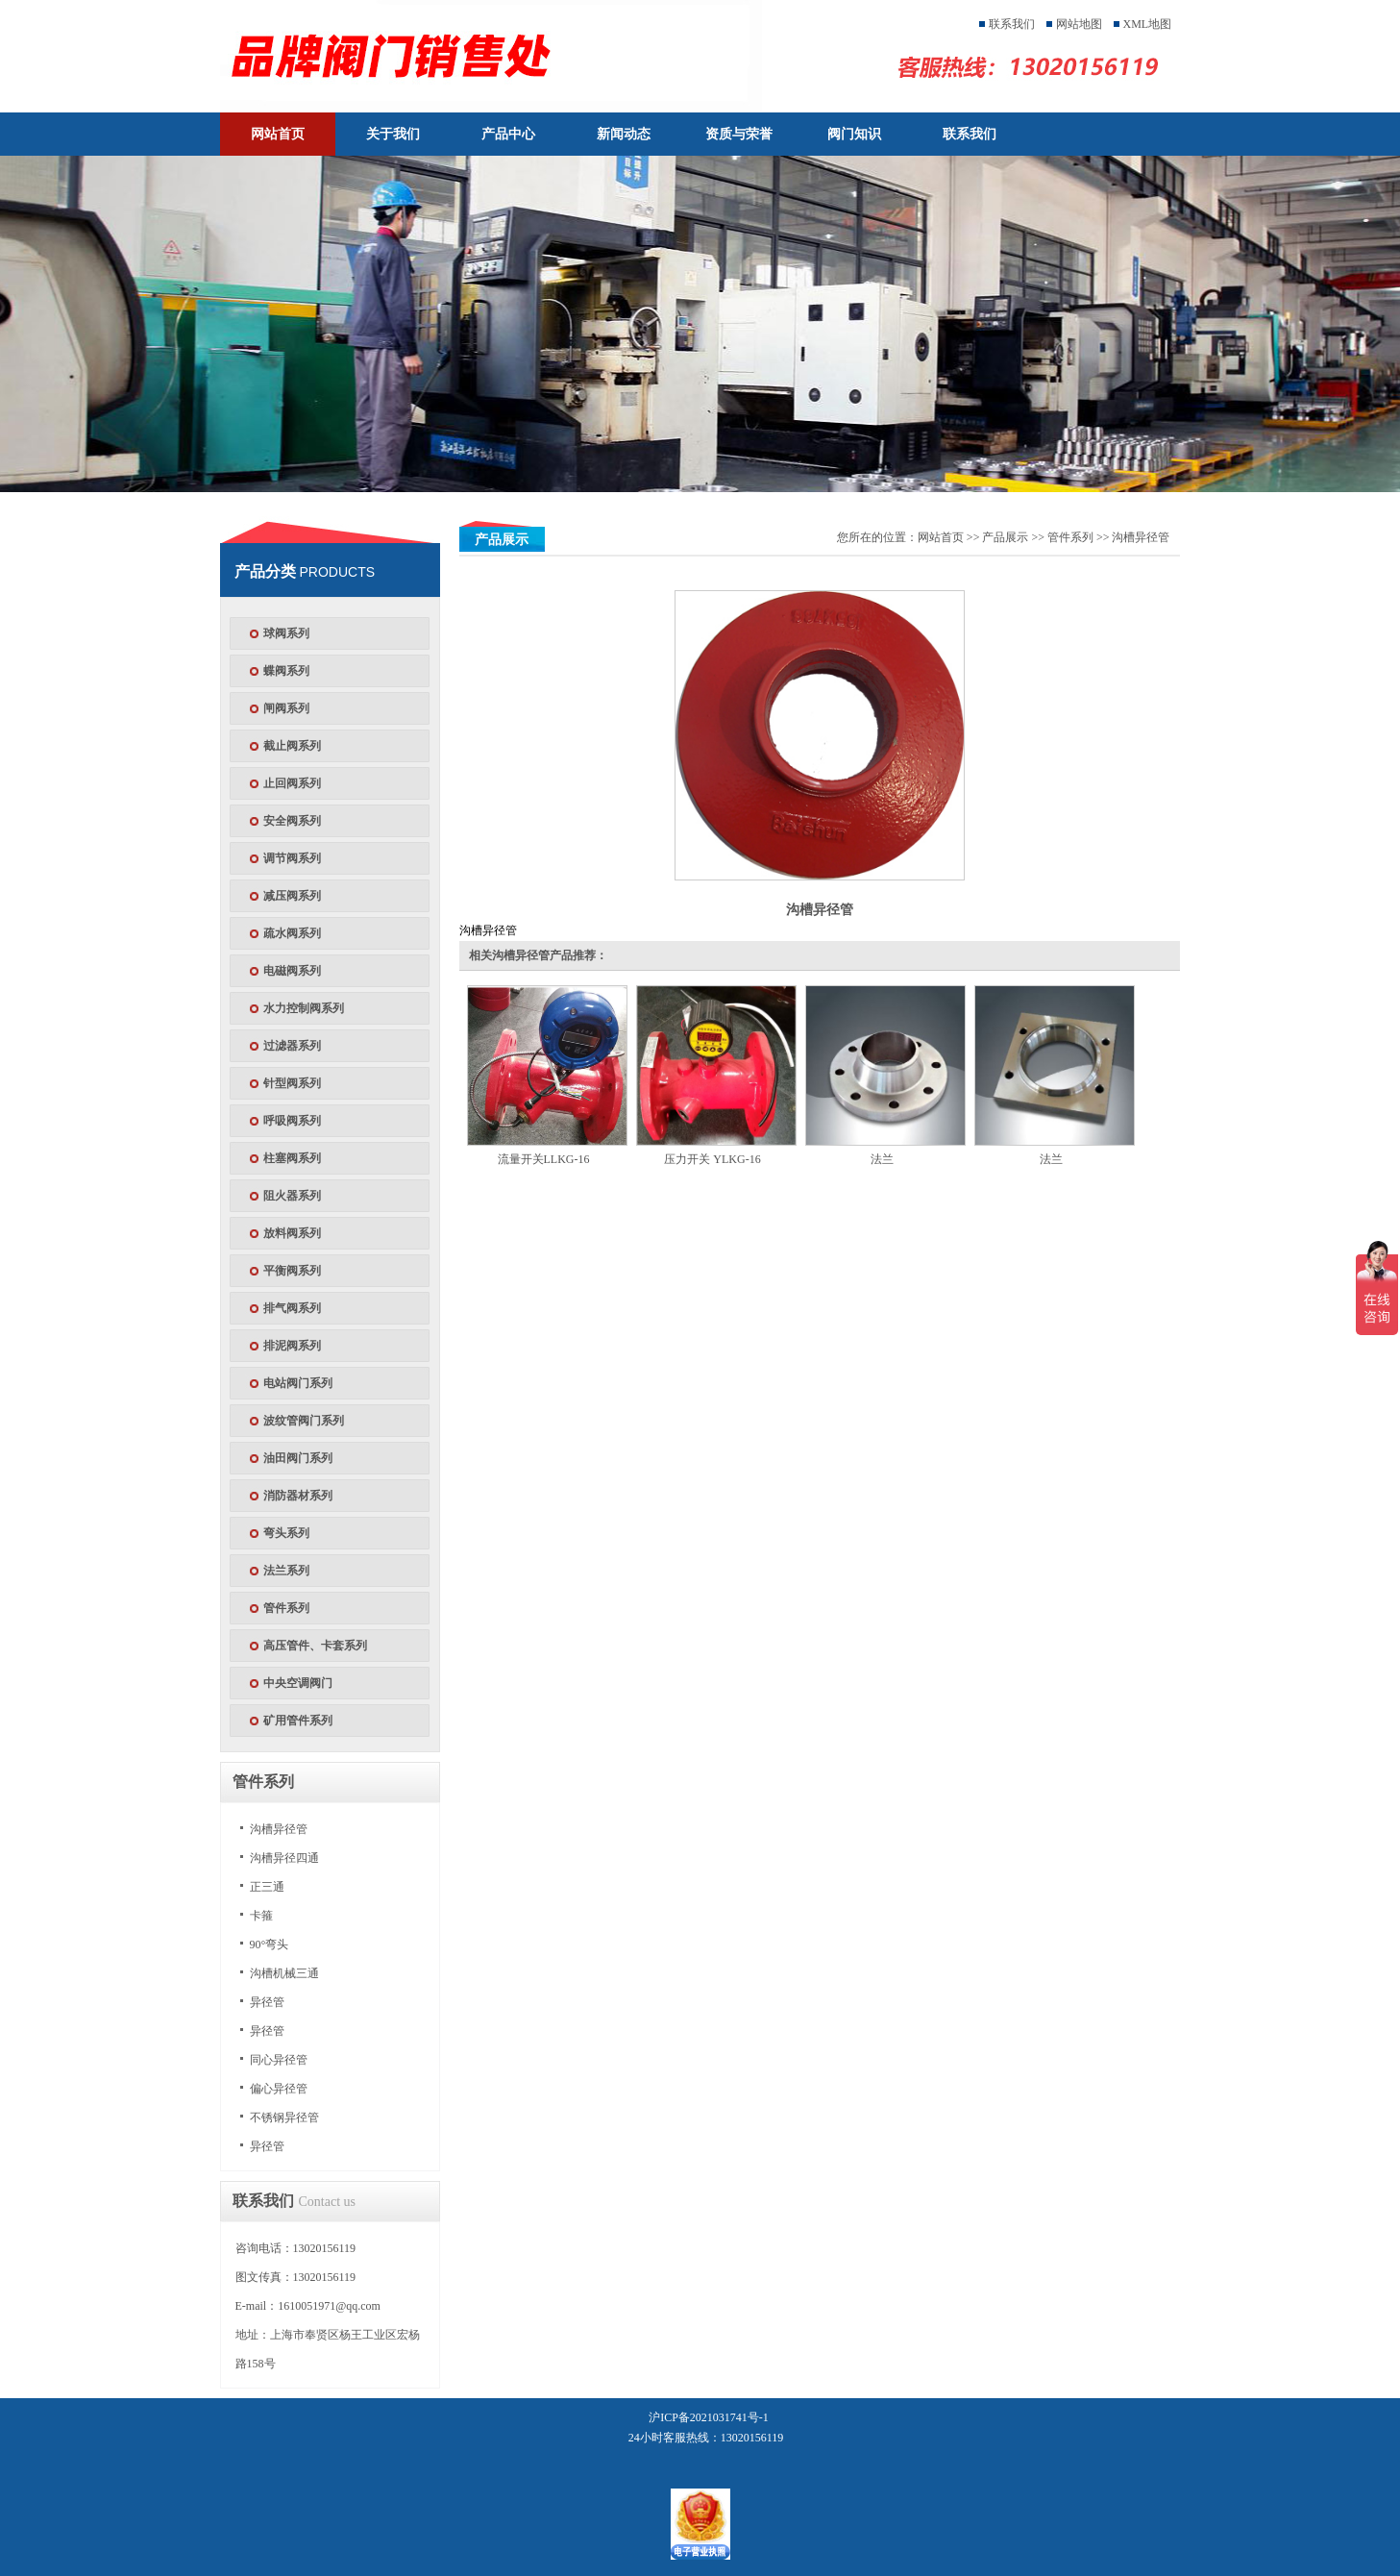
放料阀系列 (292, 1233)
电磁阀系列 (292, 971)
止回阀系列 (292, 783)
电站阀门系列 (297, 1383)
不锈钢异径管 (284, 2117)
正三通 (267, 1887)
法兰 (882, 1159)
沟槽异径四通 (284, 1858)
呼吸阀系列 (292, 1120)
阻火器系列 (292, 1195)
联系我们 (1012, 24)
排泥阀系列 (292, 1345)
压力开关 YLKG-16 (712, 1159)
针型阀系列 (292, 1083)
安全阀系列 (292, 821)
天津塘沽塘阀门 (506, 55)
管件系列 (286, 1608)
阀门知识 (854, 134)
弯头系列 (286, 1533)
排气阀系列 (292, 1308)
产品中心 (508, 134)
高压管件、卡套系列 (315, 1645)
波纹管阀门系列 (303, 1420)
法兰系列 (286, 1570)
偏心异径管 (278, 2088)
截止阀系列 (292, 746)
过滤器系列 (292, 1046)
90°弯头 (269, 1944)
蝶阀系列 (286, 671)
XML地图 (1147, 24)
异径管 (267, 2002)
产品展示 (1005, 537)
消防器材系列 (297, 1495)
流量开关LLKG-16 (544, 1159)
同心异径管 (278, 2060)
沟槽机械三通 (284, 1973)
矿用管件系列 (297, 1720)
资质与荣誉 (739, 134)
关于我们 (393, 134)
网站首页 (278, 134)
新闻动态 (624, 134)
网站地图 (1079, 24)
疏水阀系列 (292, 933)
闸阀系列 (286, 708)
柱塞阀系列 (292, 1158)
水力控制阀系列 (303, 1008)
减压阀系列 (292, 896)
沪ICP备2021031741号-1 (709, 2417)
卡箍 (261, 1915)
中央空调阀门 (297, 1683)
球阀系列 (286, 633)
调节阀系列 (292, 858)
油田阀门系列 (297, 1458)
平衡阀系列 (292, 1270)
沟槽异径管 (278, 1829)
